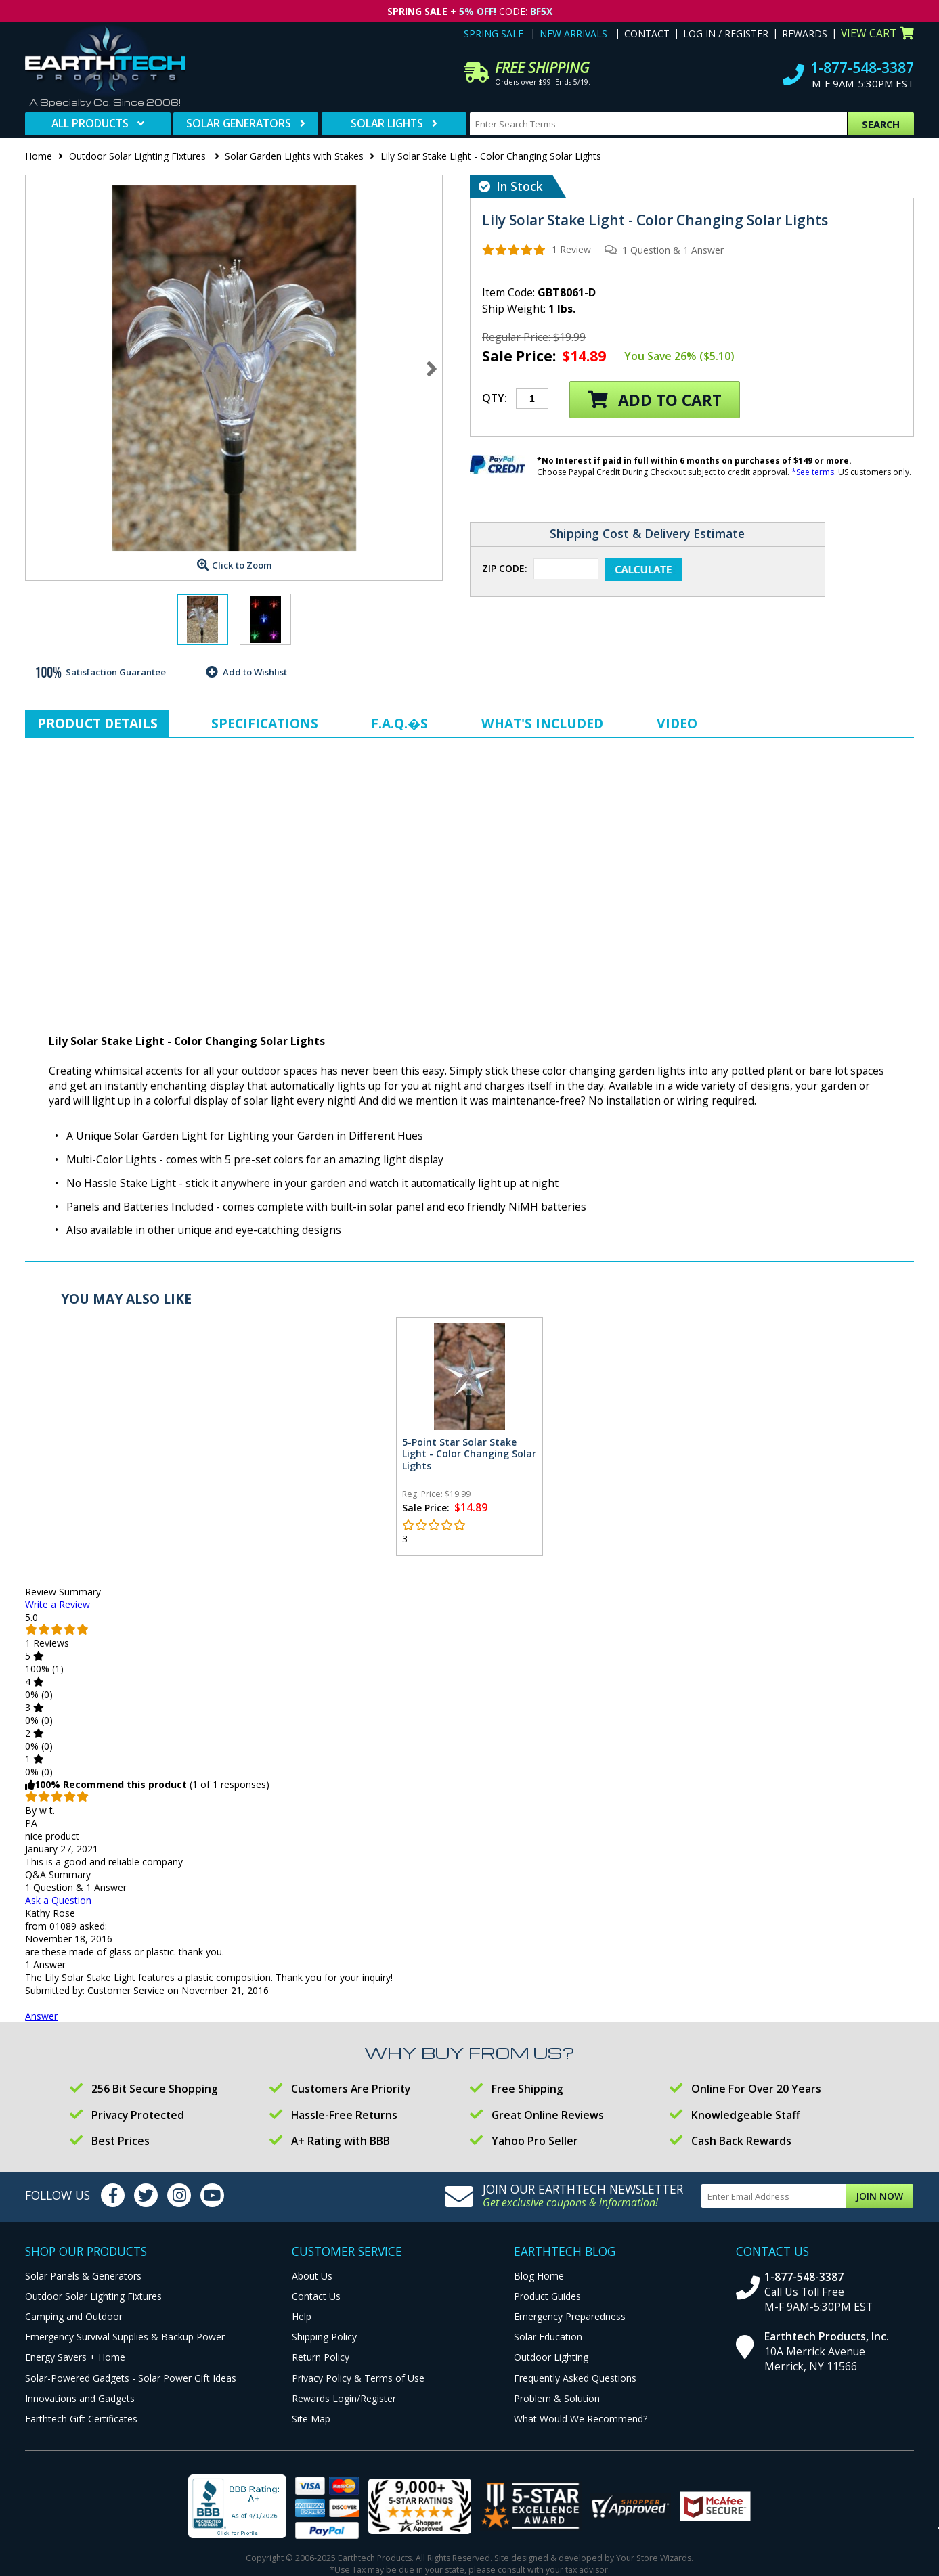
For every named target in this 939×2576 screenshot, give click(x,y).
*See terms (812, 472)
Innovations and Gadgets (80, 2398)
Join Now (879, 2196)
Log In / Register (725, 33)
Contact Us (316, 2296)
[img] (514, 249)
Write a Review (57, 1604)
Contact (647, 33)
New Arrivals (573, 33)
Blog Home (539, 2275)
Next (431, 368)
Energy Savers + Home (75, 2357)
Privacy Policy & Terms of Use (358, 2378)
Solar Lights (387, 123)
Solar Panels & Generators (83, 2275)
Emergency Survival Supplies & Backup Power (125, 2336)
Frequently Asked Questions (575, 2378)
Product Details (97, 723)
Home (38, 156)
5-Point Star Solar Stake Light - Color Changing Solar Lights (469, 1454)
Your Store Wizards (653, 2558)
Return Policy (320, 2357)
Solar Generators (238, 123)
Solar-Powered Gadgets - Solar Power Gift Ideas (130, 2378)
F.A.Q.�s (399, 723)
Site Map (311, 2418)
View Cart (877, 33)
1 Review (571, 249)
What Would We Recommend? (580, 2418)
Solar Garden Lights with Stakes (294, 156)
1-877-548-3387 (862, 67)
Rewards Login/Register (344, 2398)
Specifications (264, 723)
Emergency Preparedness (570, 2316)
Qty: (494, 398)
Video (677, 723)
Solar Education (548, 2336)
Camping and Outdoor (74, 2316)
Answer (41, 2015)
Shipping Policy (324, 2336)
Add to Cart (655, 400)
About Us (312, 2275)
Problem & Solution (557, 2398)
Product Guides (547, 2296)
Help (301, 2316)
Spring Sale (493, 33)
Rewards (804, 33)
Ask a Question (58, 1900)
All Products (90, 123)
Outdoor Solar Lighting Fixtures (139, 156)
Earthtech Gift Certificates (81, 2418)
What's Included (542, 723)
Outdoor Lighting (551, 2357)
